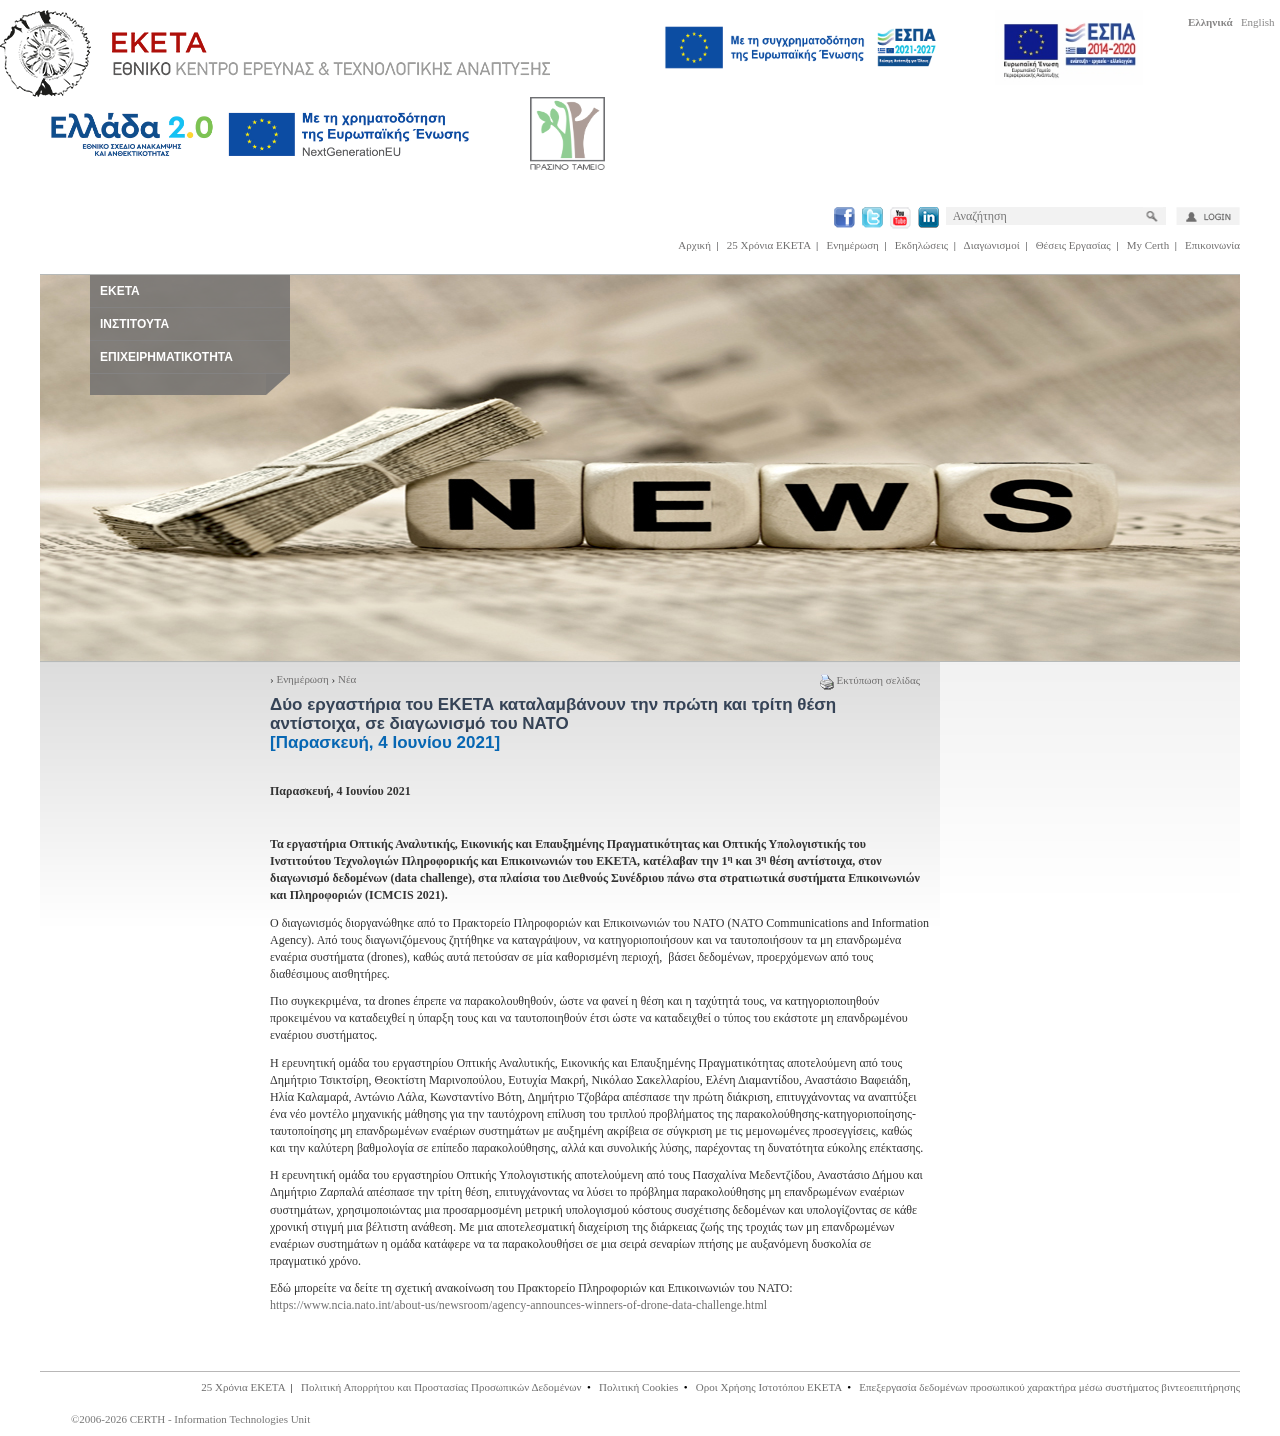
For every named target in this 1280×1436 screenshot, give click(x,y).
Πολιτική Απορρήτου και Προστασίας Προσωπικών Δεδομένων (441, 1387)
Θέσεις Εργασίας (1073, 245)
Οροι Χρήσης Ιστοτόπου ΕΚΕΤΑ (769, 1387)
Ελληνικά (1210, 22)
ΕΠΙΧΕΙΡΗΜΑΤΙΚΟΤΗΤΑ (166, 357)
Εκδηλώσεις (921, 245)
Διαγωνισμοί (992, 245)
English (1258, 22)
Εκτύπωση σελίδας (870, 680)
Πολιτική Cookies (638, 1387)
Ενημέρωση (853, 245)
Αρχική (694, 245)
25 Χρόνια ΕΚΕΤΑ (769, 245)
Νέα (347, 679)
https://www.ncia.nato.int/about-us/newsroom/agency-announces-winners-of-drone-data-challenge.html (518, 1305)
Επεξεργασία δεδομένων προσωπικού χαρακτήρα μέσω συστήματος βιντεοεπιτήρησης (1049, 1387)
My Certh (1148, 245)
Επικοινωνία (1212, 245)
